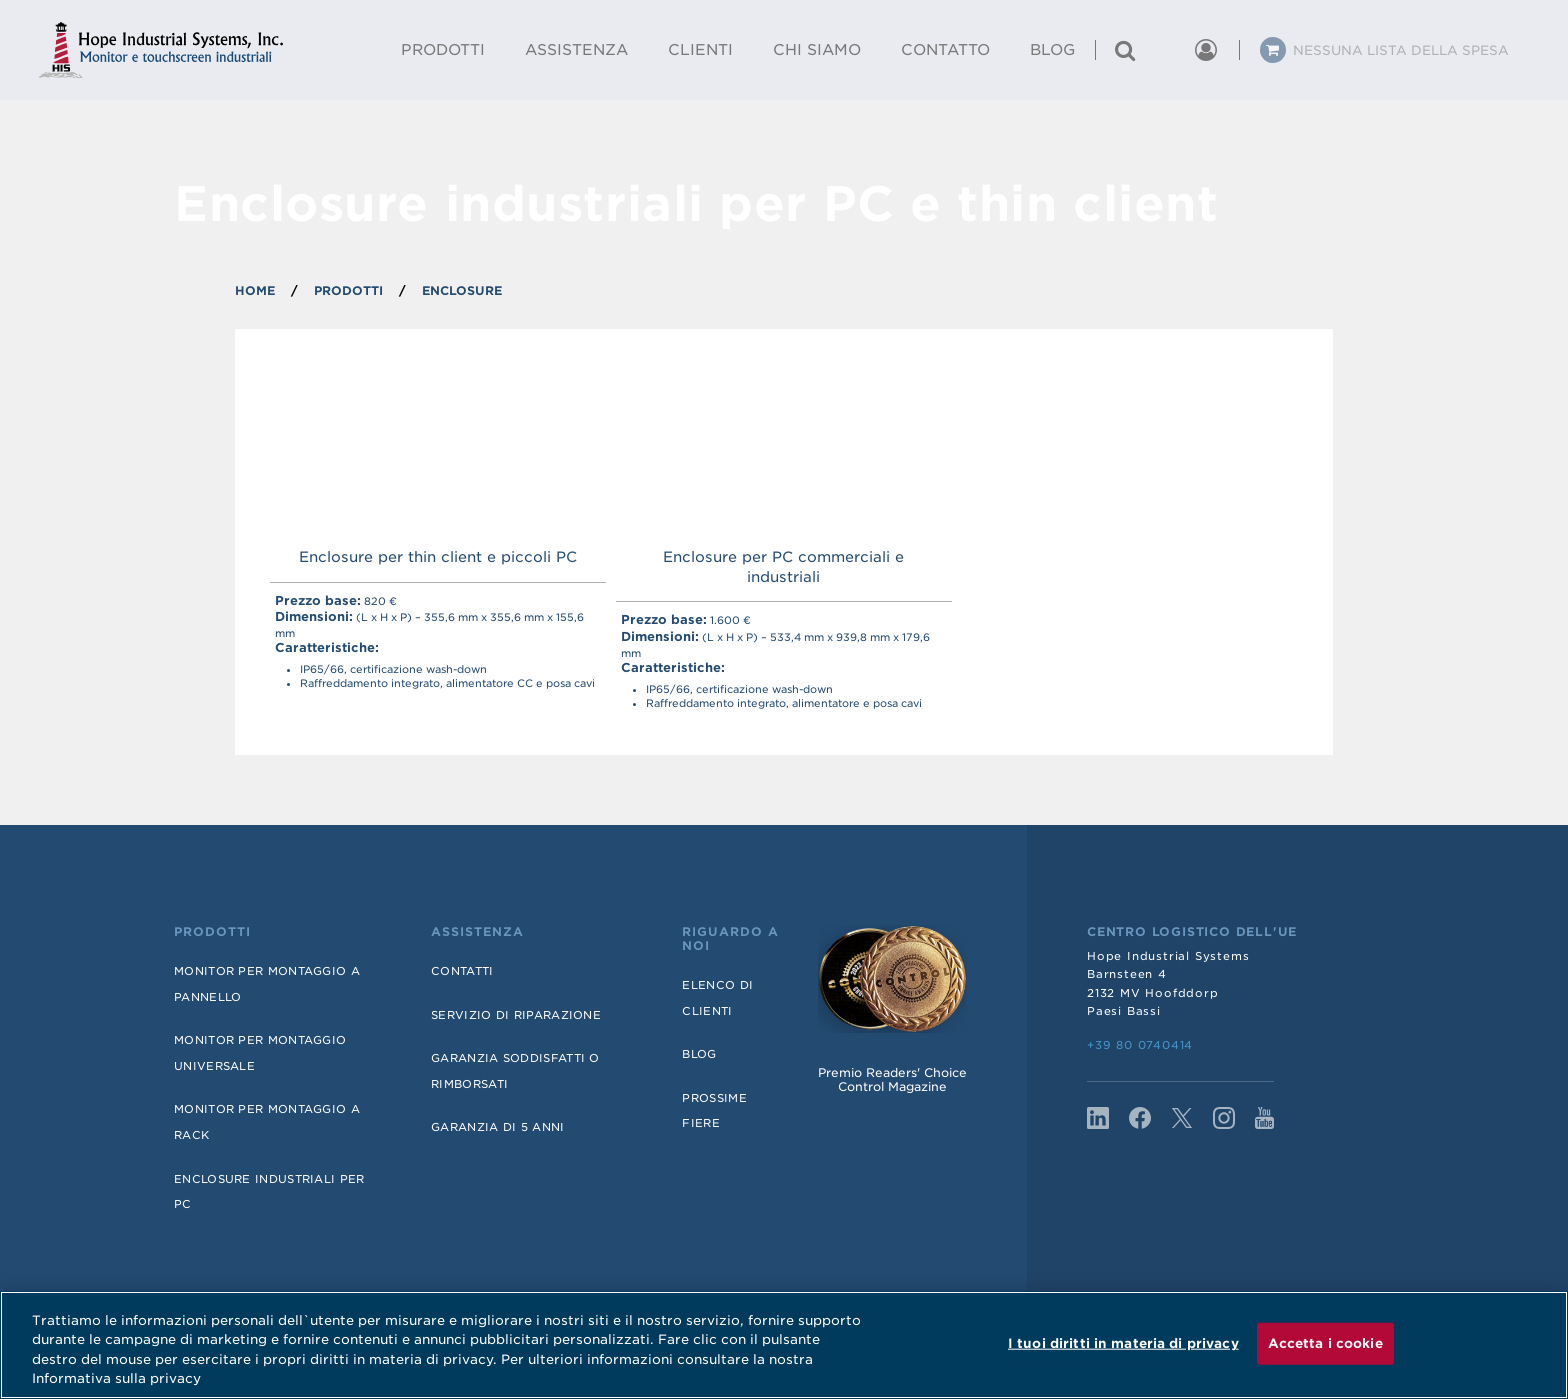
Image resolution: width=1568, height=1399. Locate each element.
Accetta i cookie (1325, 1343)
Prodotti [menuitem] (443, 50)
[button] (1165, 50)
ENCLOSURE (462, 290)
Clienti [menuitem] (700, 50)
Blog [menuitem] (1052, 50)
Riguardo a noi (730, 939)
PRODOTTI (348, 290)
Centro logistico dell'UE (1192, 932)
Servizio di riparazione (516, 1015)
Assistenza (477, 932)
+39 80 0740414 (1140, 1045)
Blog (699, 1054)
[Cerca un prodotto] (1125, 50)
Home (255, 290)
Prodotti (212, 932)
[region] (784, 1345)
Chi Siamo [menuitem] (817, 50)
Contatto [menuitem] (945, 50)
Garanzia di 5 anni (497, 1127)
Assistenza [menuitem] (576, 50)
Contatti (462, 971)
